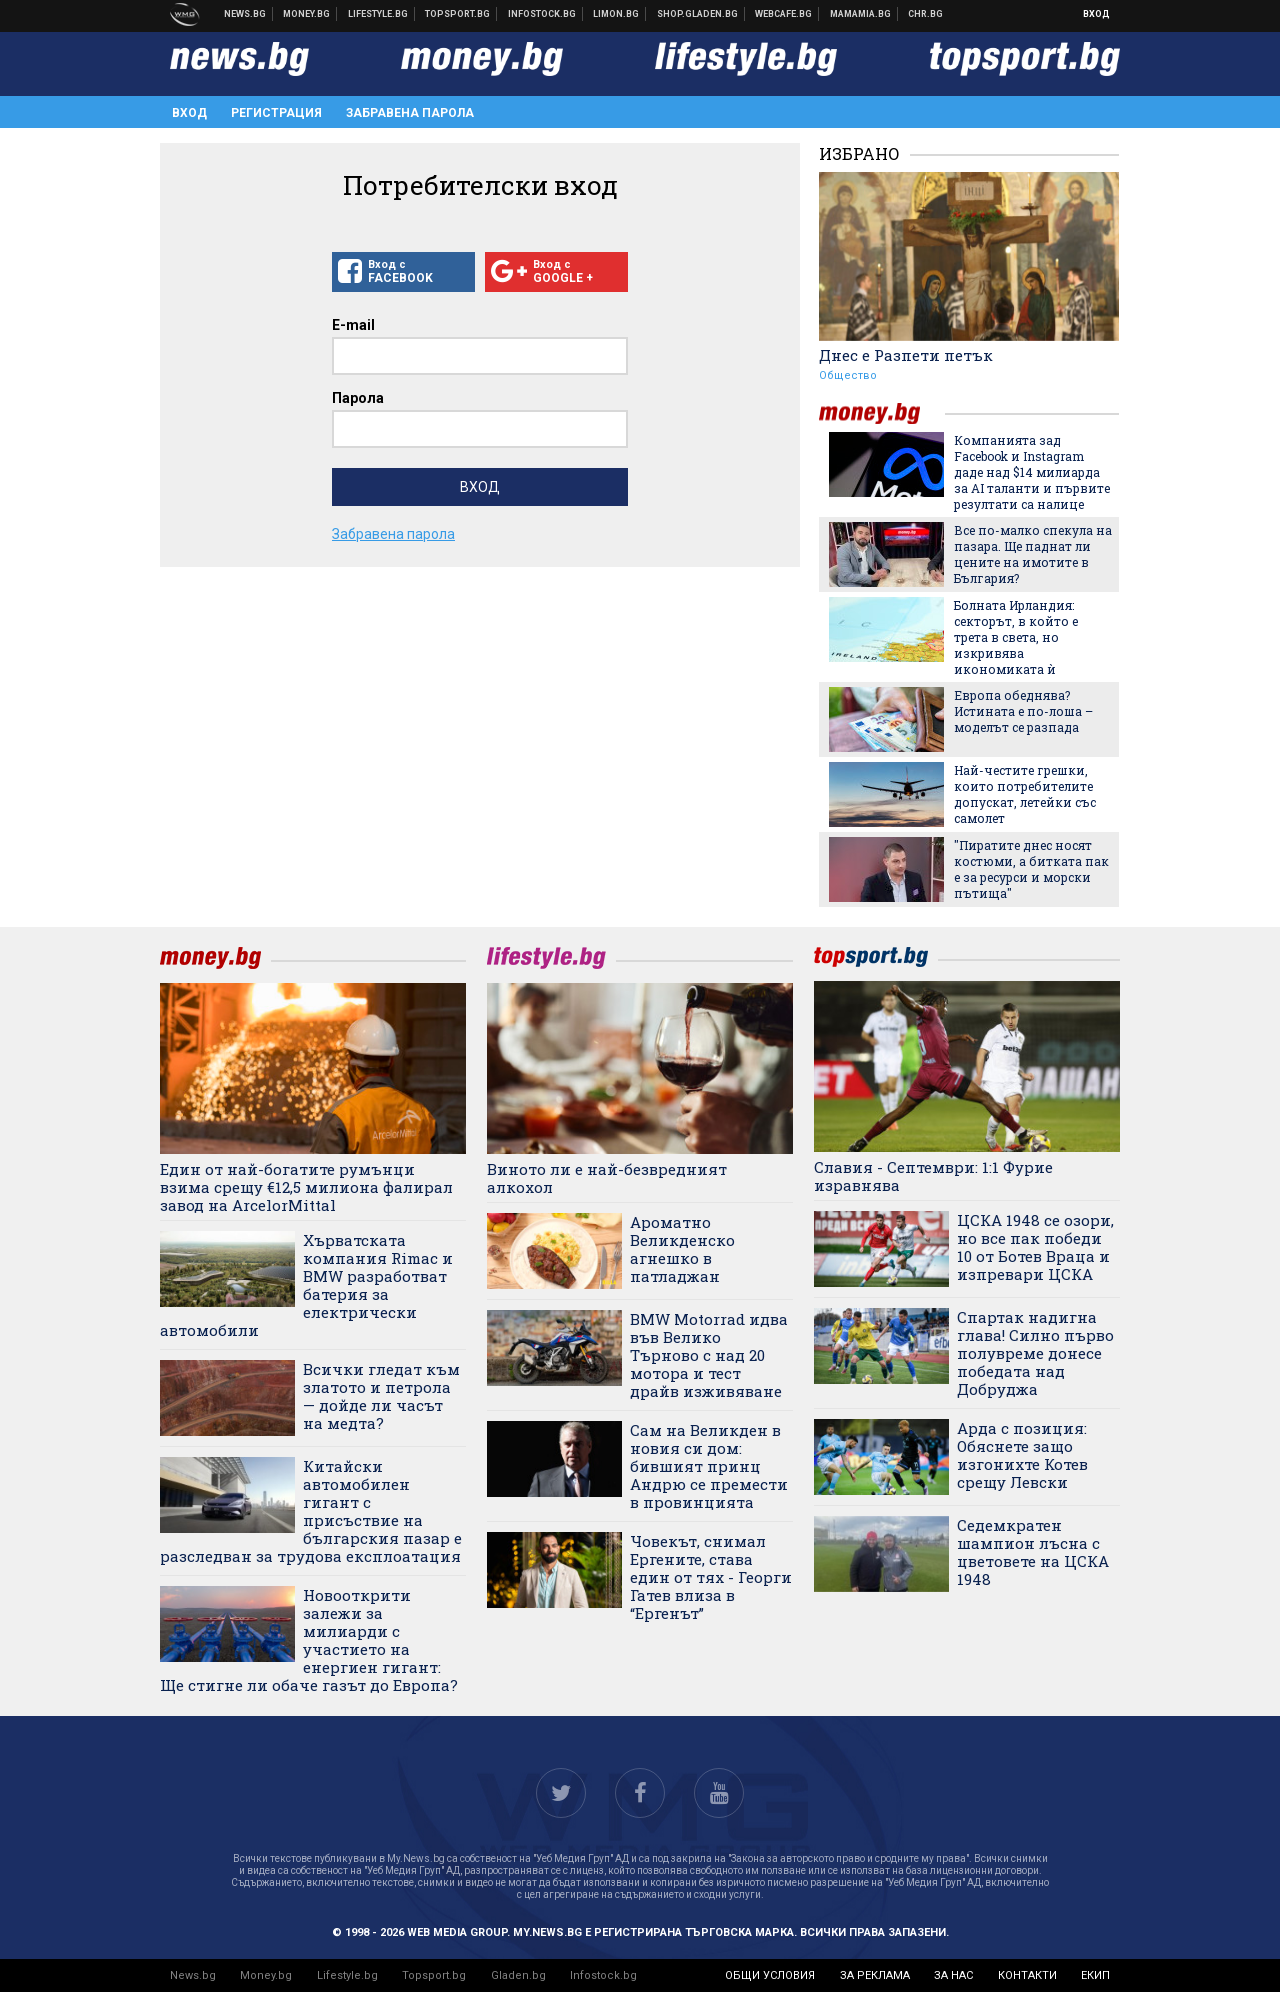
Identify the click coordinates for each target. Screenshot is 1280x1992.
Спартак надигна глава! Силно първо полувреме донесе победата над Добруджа (1035, 1353)
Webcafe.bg (784, 14)
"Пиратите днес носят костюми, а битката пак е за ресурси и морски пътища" (1031, 869)
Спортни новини (458, 14)
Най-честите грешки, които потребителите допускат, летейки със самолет (1025, 794)
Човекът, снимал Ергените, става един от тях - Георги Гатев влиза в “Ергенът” (711, 1577)
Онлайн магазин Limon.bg (616, 14)
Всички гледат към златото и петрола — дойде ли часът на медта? (381, 1396)
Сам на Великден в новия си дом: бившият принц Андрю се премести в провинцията (709, 1466)
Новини (245, 14)
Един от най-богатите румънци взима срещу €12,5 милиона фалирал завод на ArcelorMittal (306, 1187)
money (882, 413)
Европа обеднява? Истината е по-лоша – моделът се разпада (1023, 711)
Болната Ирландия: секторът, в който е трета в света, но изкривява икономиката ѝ (1016, 637)
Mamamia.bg (861, 14)
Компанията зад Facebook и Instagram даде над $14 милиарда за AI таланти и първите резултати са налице (1032, 472)
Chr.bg (925, 14)
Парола (358, 398)
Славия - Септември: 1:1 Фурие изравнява (933, 1176)
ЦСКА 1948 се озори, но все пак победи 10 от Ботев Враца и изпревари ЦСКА (1035, 1247)
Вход (1096, 14)
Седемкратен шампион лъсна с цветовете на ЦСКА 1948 (1033, 1552)
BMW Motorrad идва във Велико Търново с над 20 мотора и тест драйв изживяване (709, 1355)
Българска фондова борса (542, 14)
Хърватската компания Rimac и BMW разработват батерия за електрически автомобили (306, 1285)
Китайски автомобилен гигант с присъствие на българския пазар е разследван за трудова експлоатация (311, 1511)
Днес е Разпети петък (906, 355)
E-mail (353, 325)
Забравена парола (410, 113)
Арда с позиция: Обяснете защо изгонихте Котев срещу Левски (1022, 1455)
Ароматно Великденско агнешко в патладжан (682, 1249)
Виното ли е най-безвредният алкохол (607, 1178)
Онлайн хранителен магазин (698, 14)
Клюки (378, 14)
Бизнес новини (307, 14)
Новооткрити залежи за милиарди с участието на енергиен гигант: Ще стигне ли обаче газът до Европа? (309, 1640)
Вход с (403, 272)
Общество (848, 375)
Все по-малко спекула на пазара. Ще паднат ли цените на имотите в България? (1033, 554)
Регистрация (276, 113)
